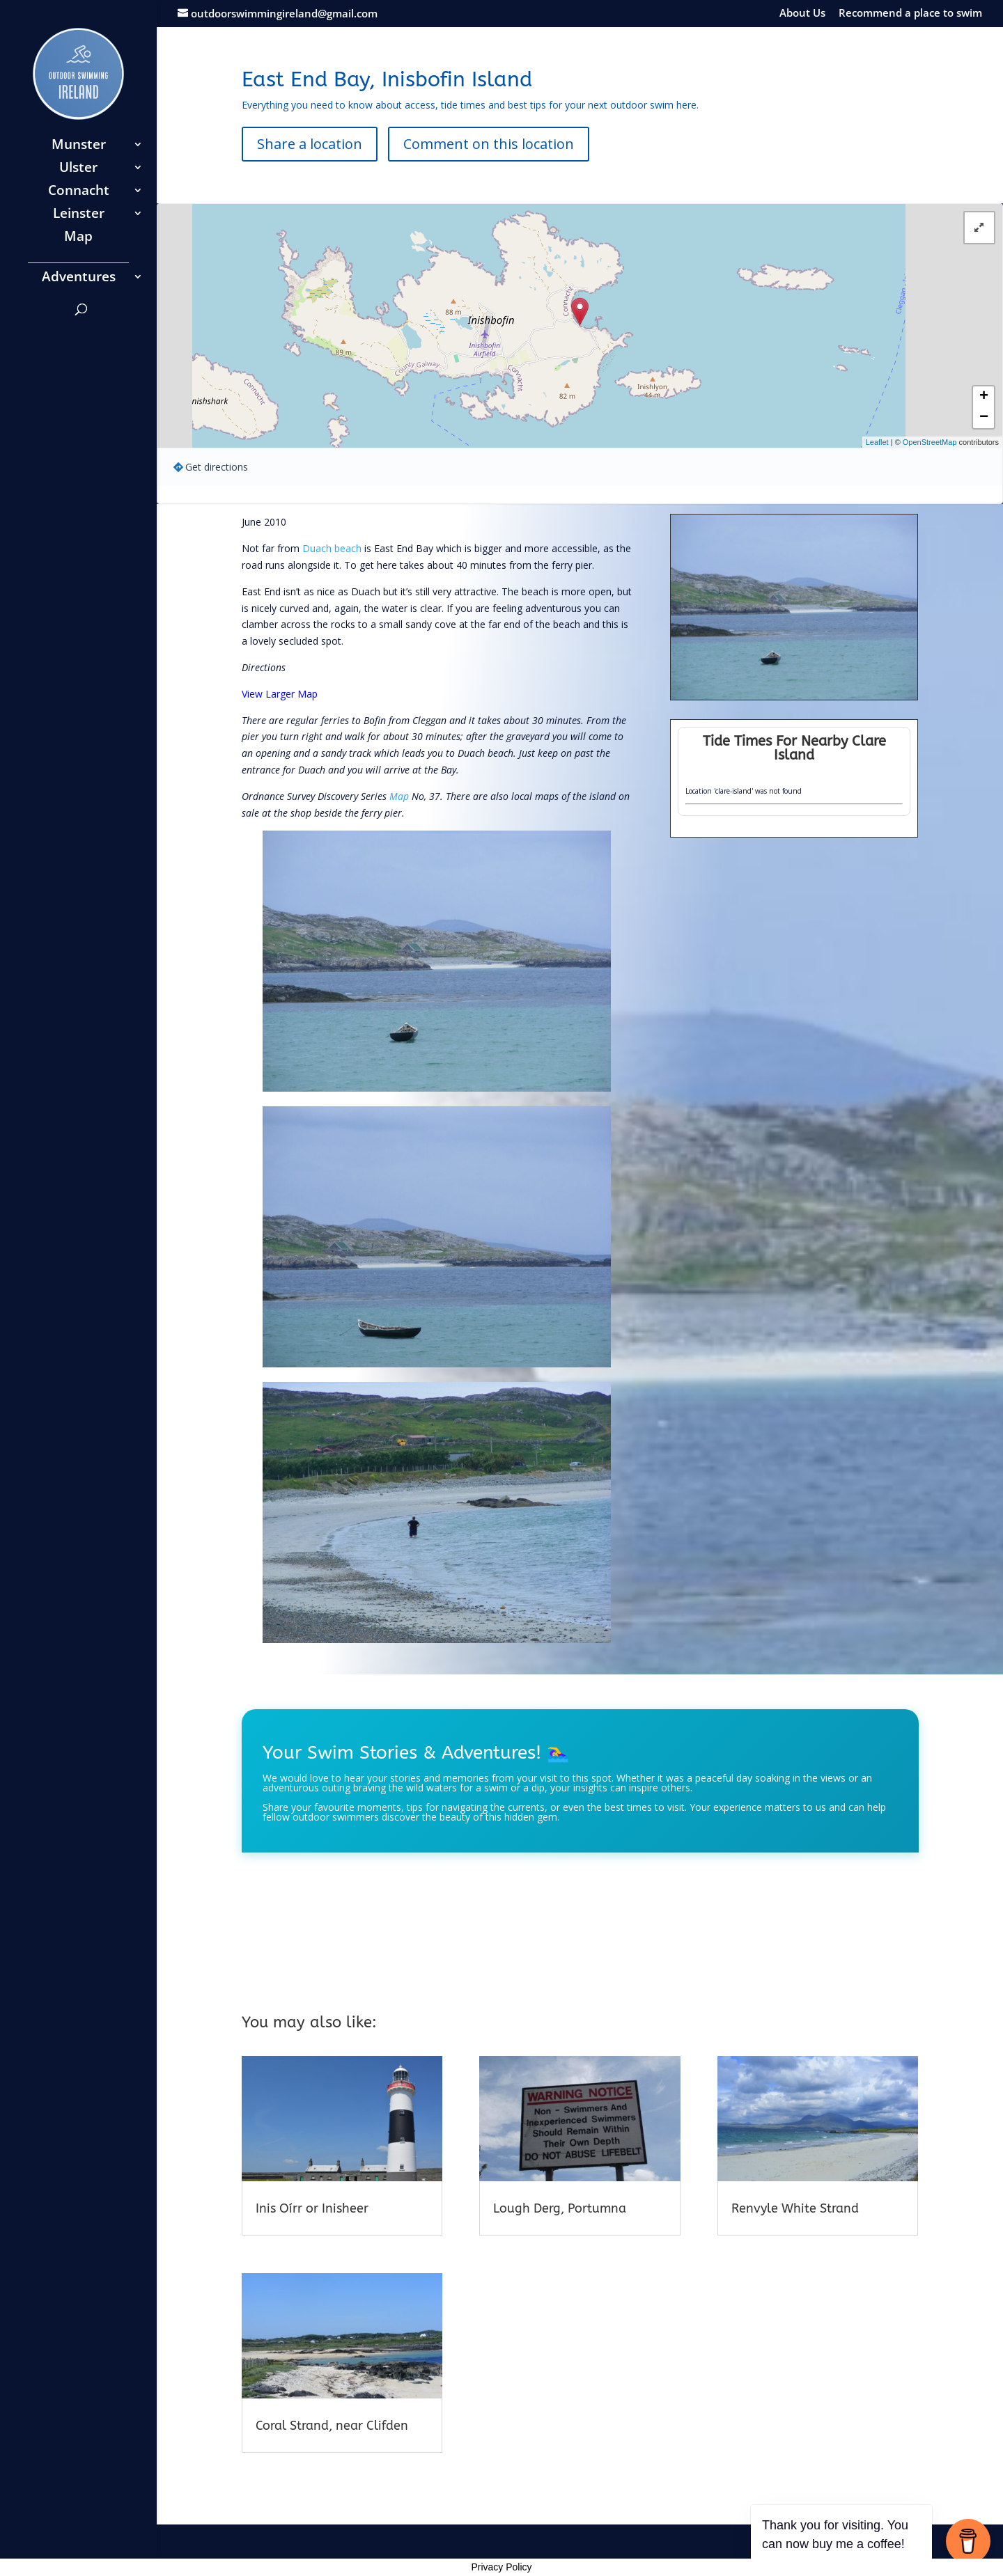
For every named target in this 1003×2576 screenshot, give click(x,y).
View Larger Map (280, 693)
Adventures (79, 278)
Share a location (309, 143)
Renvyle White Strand (795, 2208)
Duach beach (331, 548)
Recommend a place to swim (910, 13)
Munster (79, 146)
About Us (802, 13)
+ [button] (983, 396)
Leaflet (877, 442)
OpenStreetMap (930, 442)
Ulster (78, 169)
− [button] (983, 417)
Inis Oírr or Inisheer (312, 2208)
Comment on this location (488, 143)
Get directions (216, 466)
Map (78, 238)
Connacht (78, 192)
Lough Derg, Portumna (559, 2208)
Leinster (78, 215)
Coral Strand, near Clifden (332, 2425)
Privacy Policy (501, 2567)
